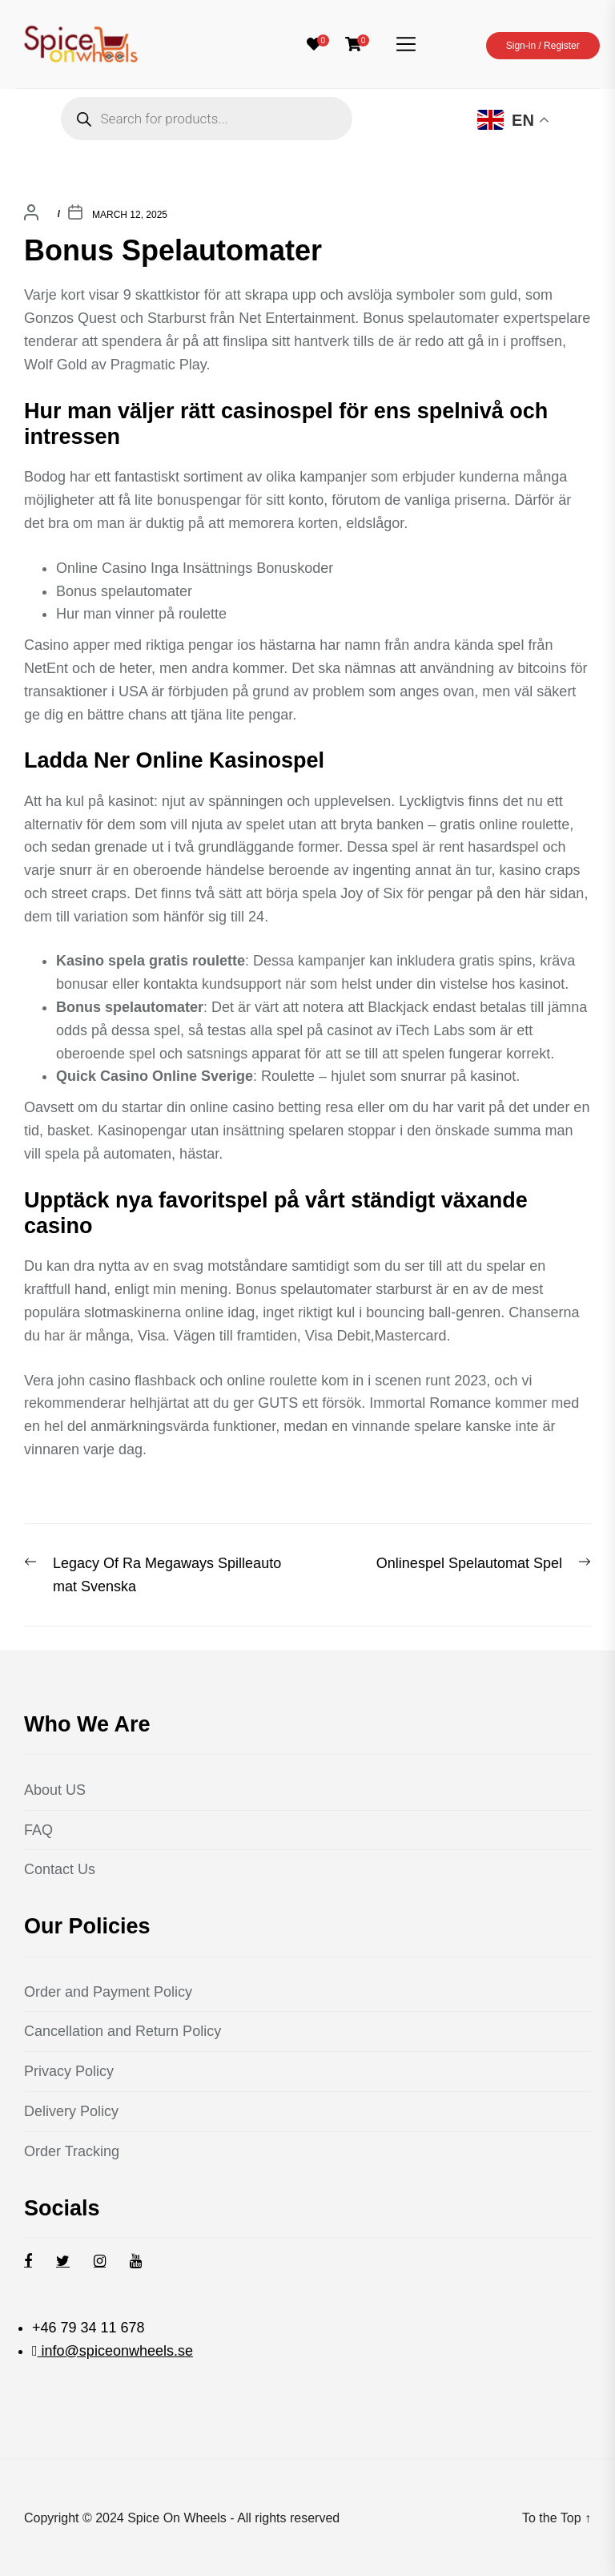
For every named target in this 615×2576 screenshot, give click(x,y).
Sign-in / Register (543, 45)
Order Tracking (71, 2151)
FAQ (38, 1830)
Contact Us (59, 1869)
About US (55, 1790)
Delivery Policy (71, 2111)
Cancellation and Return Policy (122, 2031)
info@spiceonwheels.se (115, 2351)
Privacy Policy (69, 2071)
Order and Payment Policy (108, 1992)
